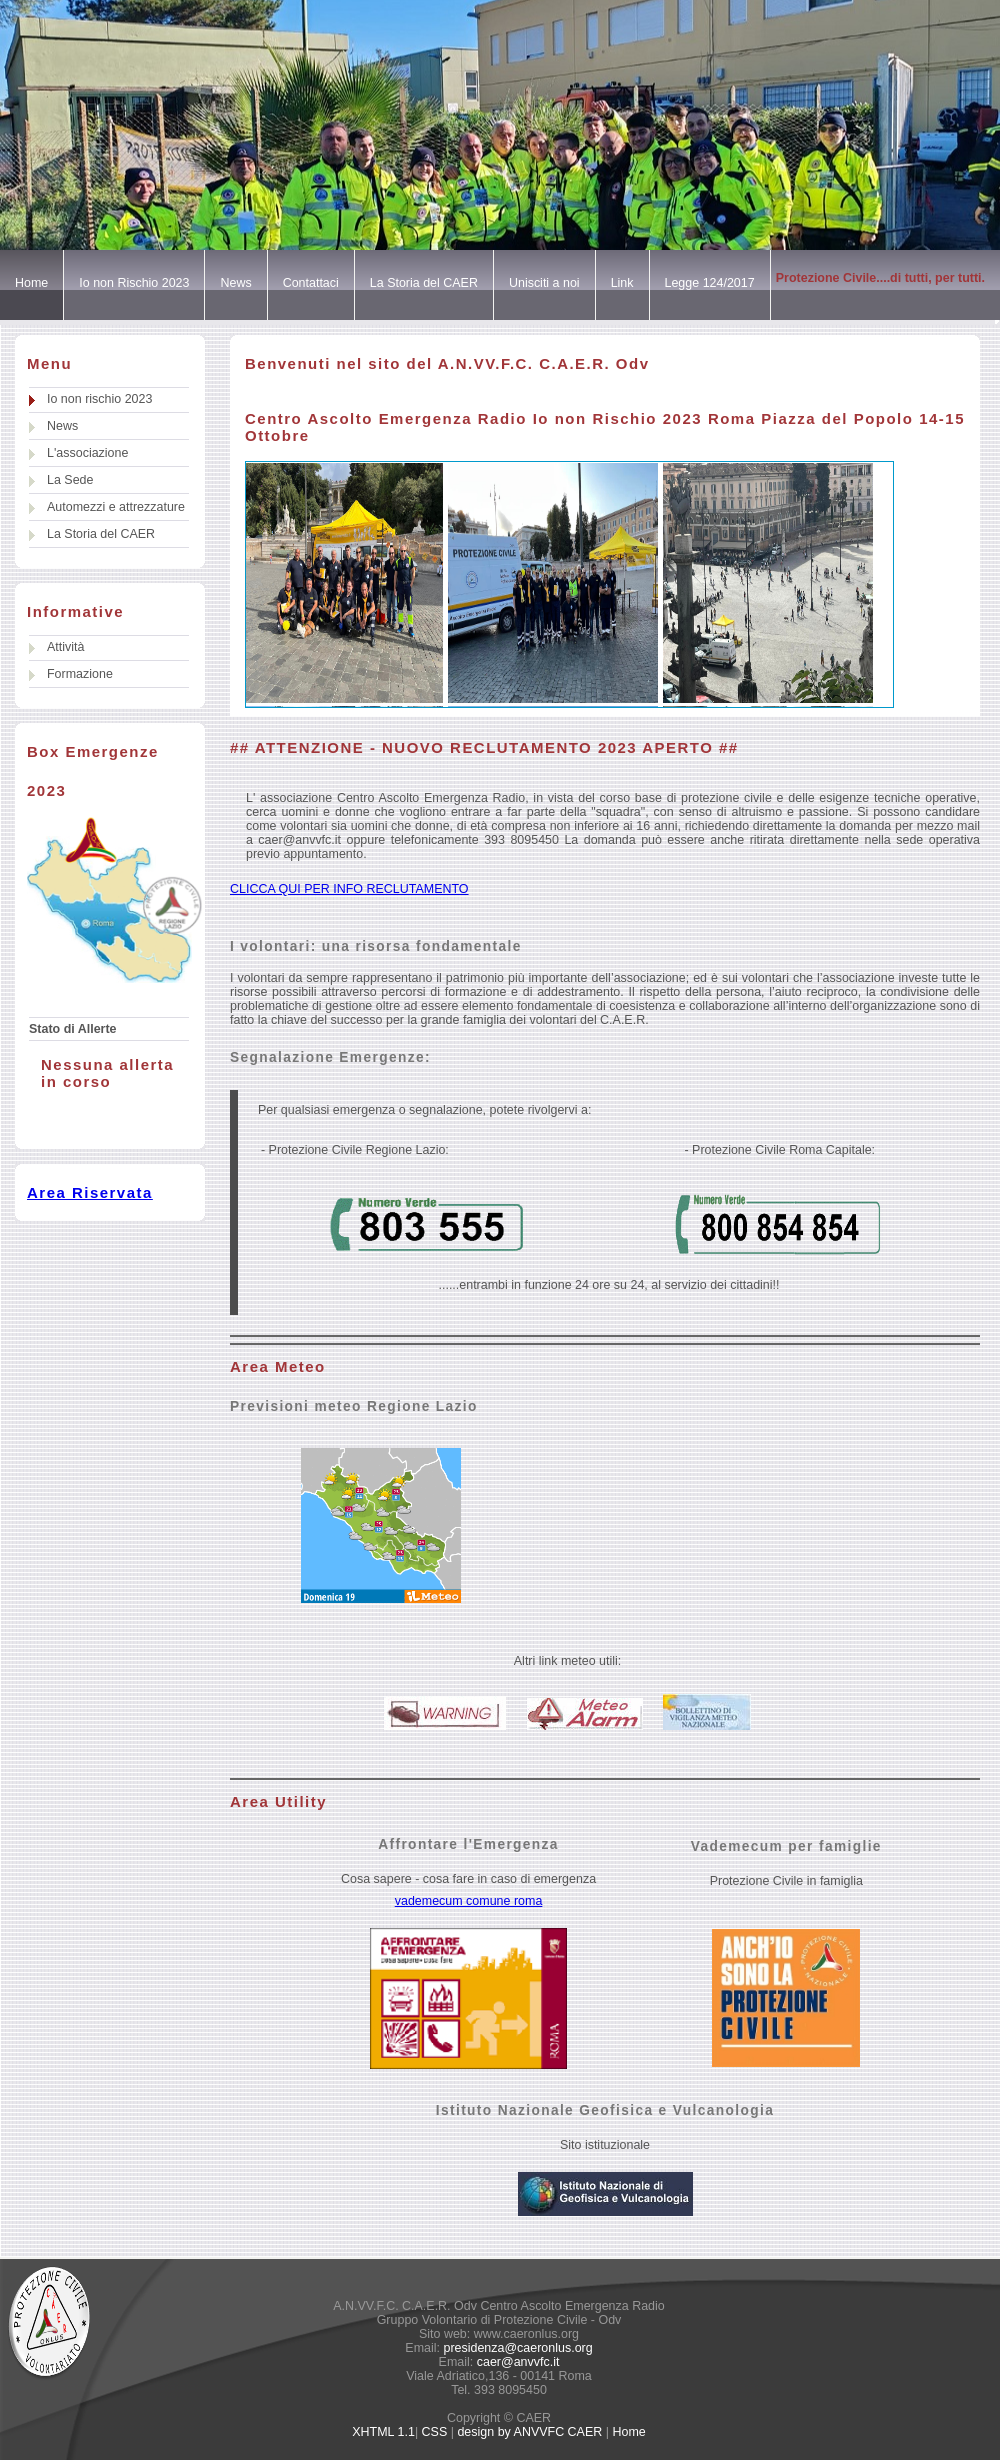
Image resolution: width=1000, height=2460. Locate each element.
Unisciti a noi (544, 283)
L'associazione (87, 453)
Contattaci (311, 283)
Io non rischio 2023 (99, 399)
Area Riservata (90, 1192)
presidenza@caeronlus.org (516, 2348)
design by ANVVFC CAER (529, 2432)
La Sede (70, 480)
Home (31, 283)
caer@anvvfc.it (516, 2362)
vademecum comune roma (469, 1901)
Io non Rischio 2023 (134, 283)
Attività (65, 647)
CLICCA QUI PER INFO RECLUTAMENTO (349, 889)
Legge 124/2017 (710, 283)
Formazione (80, 674)
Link (622, 283)
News (235, 283)
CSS (435, 2432)
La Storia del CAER (424, 283)
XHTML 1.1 (383, 2432)
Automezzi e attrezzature (116, 507)
